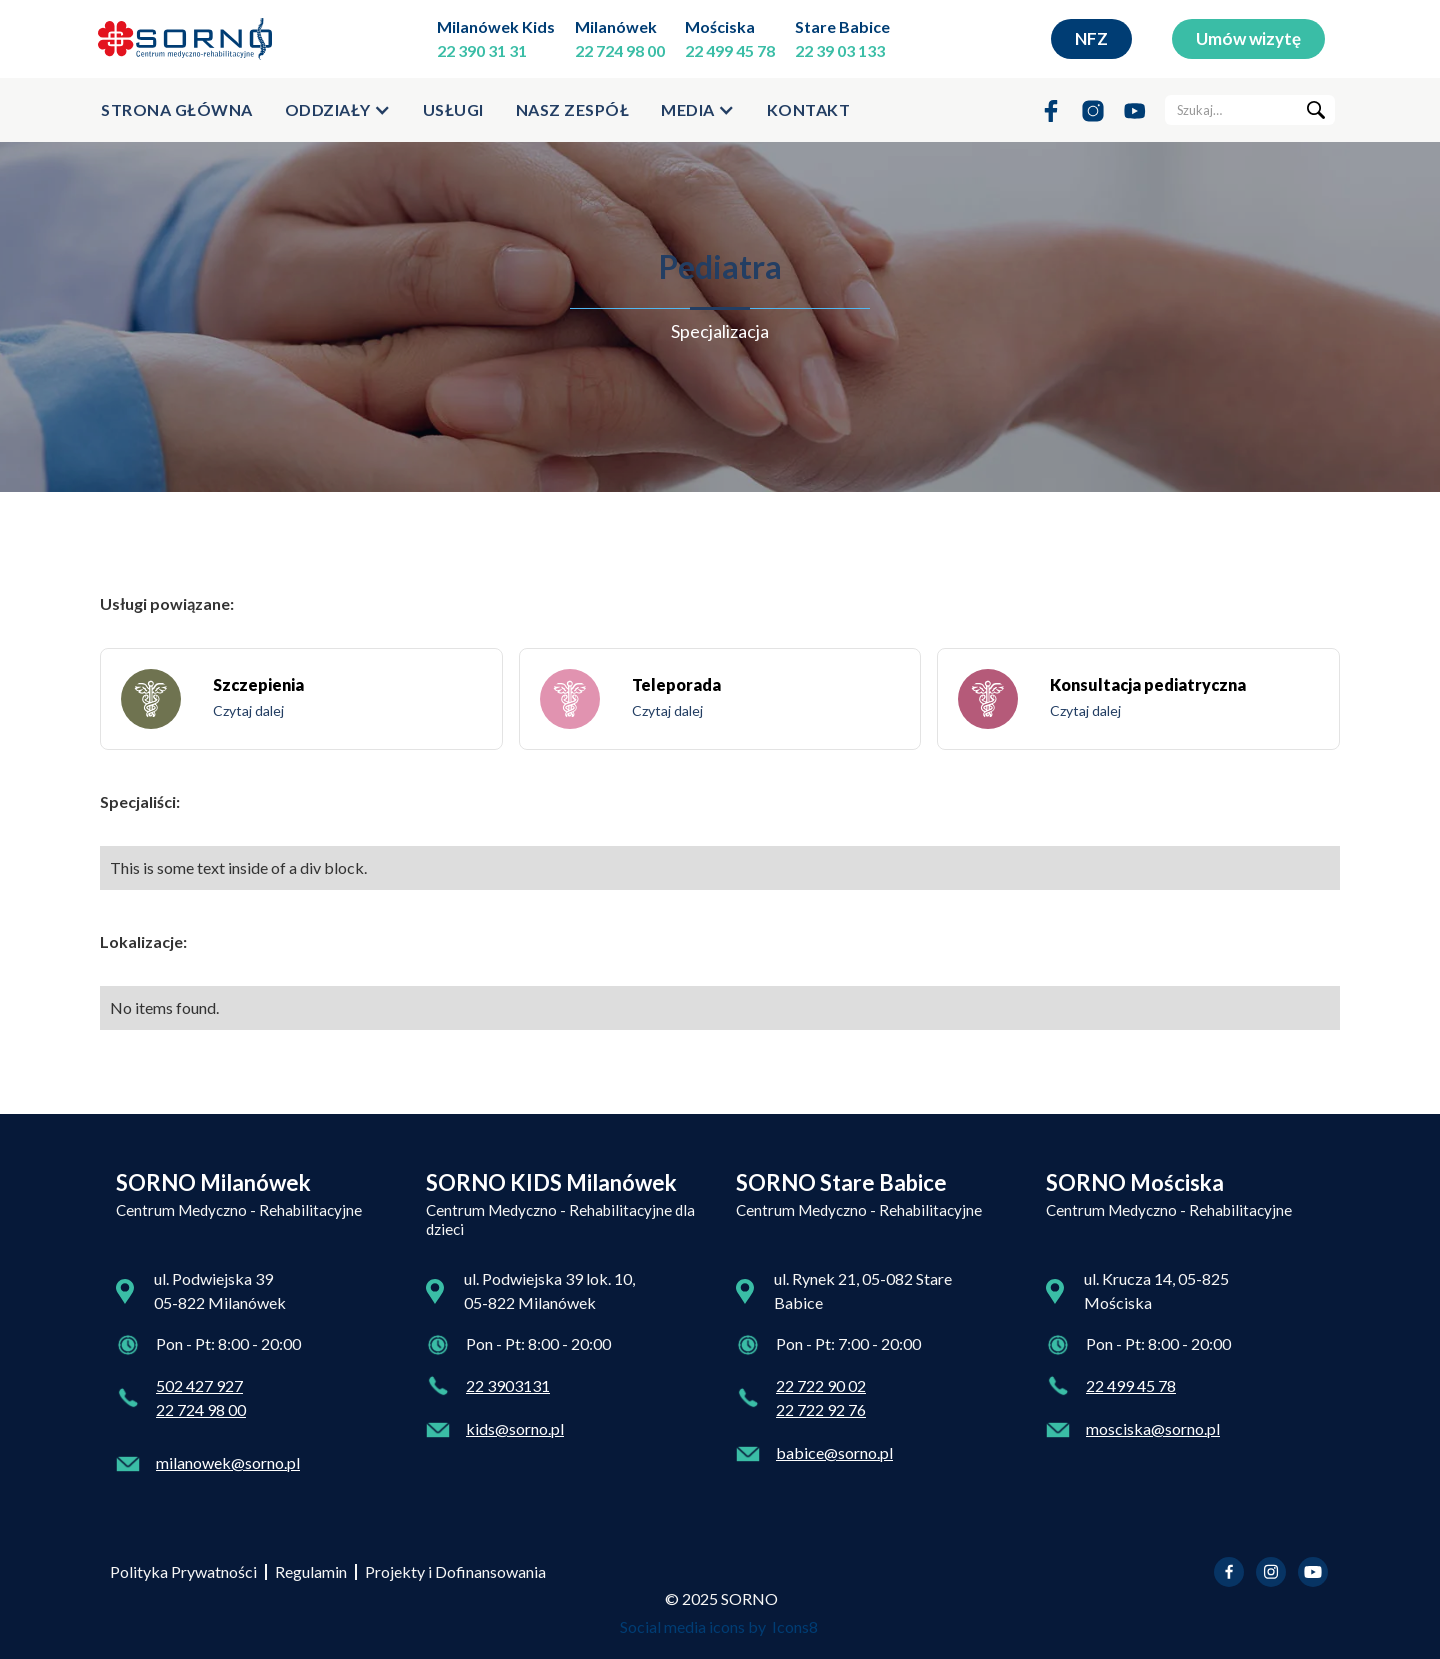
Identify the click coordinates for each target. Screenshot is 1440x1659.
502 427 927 (199, 1385)
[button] (338, 110)
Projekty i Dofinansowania (455, 1571)
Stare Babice (842, 26)
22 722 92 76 (821, 1409)
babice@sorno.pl (834, 1452)
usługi (453, 109)
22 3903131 (508, 1385)
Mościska (720, 26)
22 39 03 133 (840, 50)
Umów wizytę (1248, 38)
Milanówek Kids (496, 26)
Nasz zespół (573, 109)
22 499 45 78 (730, 50)
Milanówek (616, 26)
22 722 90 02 (821, 1385)
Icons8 (795, 1626)
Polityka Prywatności (183, 1571)
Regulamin (311, 1571)
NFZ (1091, 38)
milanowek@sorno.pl (228, 1462)
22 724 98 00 (620, 50)
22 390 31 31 (482, 50)
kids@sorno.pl (515, 1428)
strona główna (177, 109)
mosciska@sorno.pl (1153, 1428)
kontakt (809, 109)
